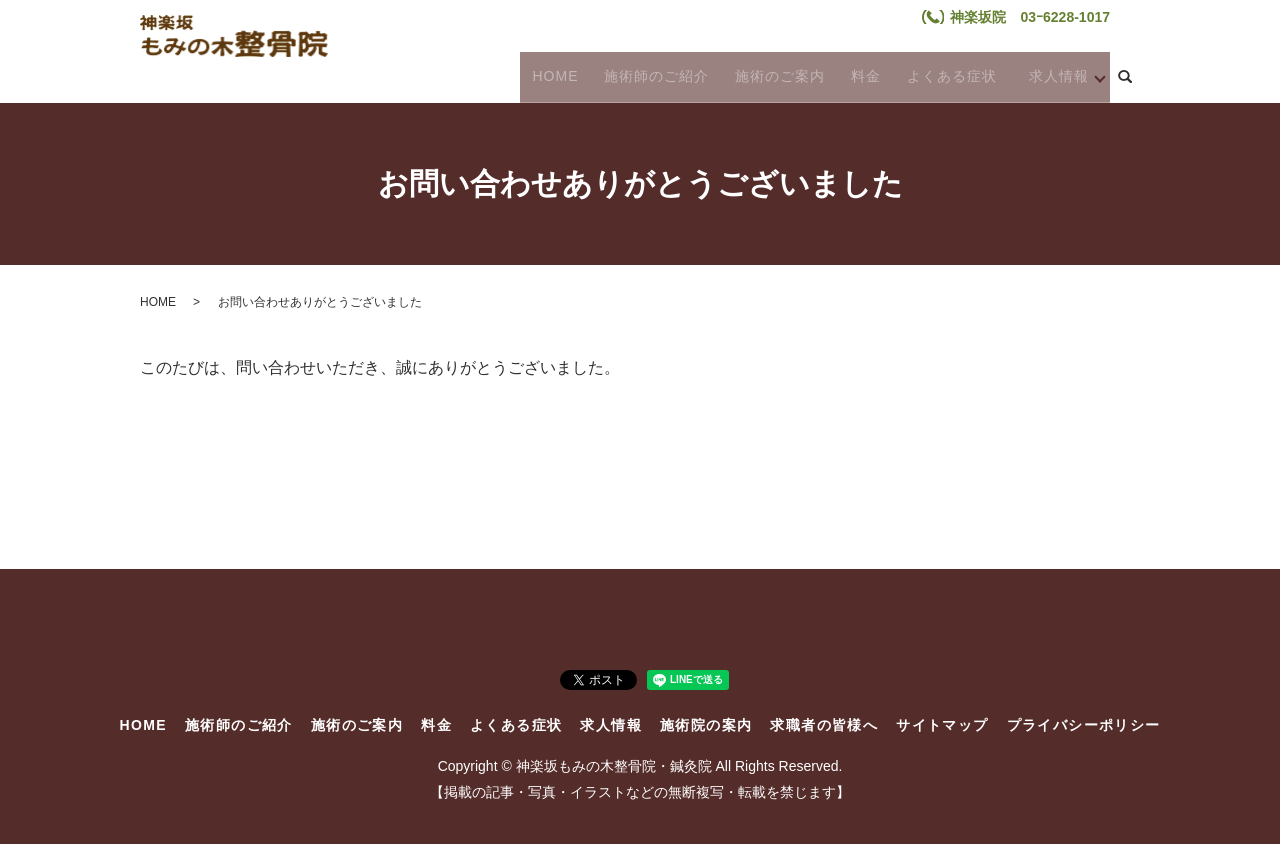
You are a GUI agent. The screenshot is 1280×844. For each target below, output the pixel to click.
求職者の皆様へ (824, 725)
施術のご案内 (769, 76)
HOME (553, 76)
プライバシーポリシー (1084, 725)
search (1125, 78)
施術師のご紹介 (649, 76)
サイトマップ (942, 725)
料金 (850, 76)
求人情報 (1045, 76)
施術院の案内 (706, 725)
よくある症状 (931, 76)
